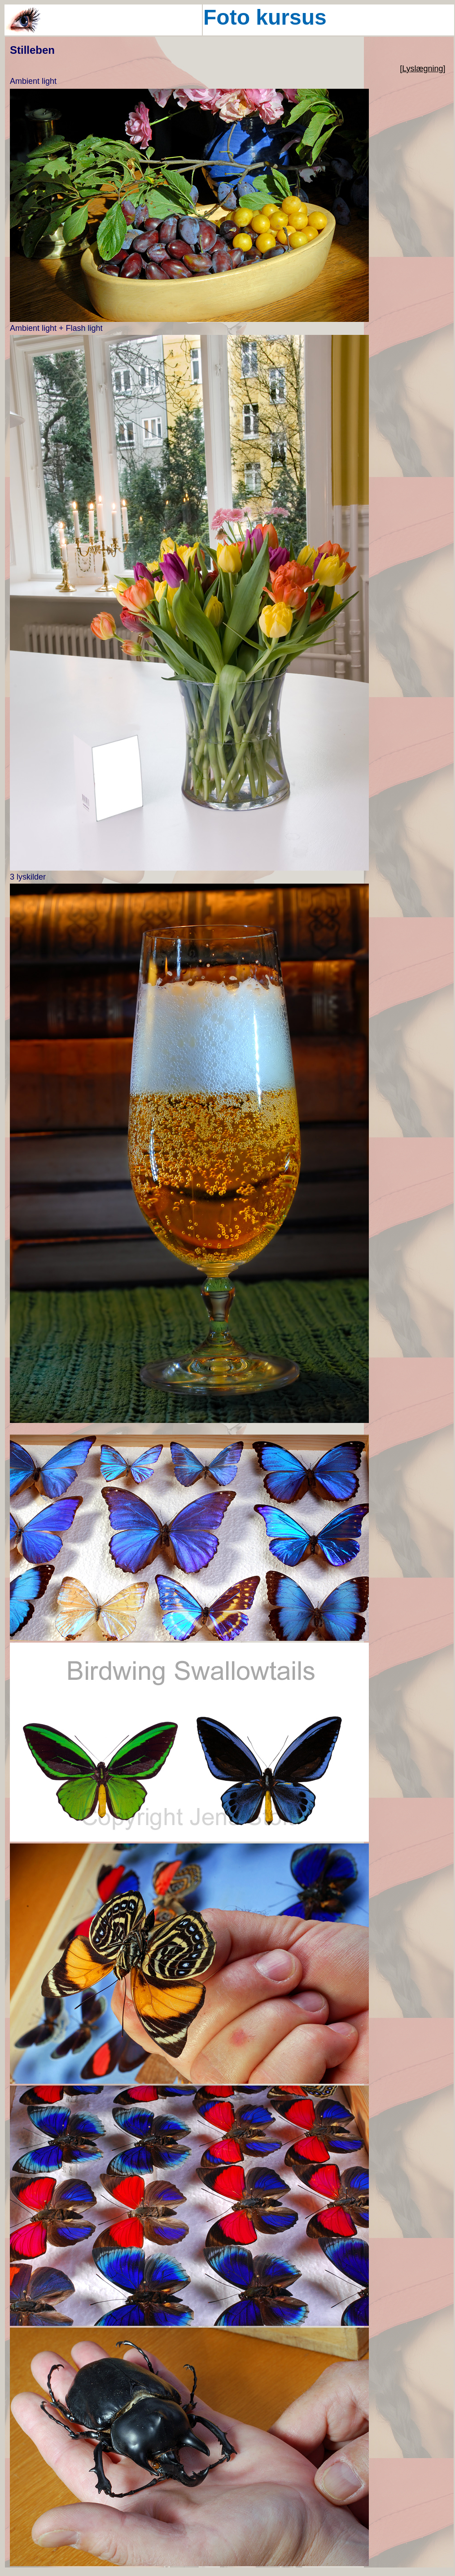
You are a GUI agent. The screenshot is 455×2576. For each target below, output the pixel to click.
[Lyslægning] (422, 68)
